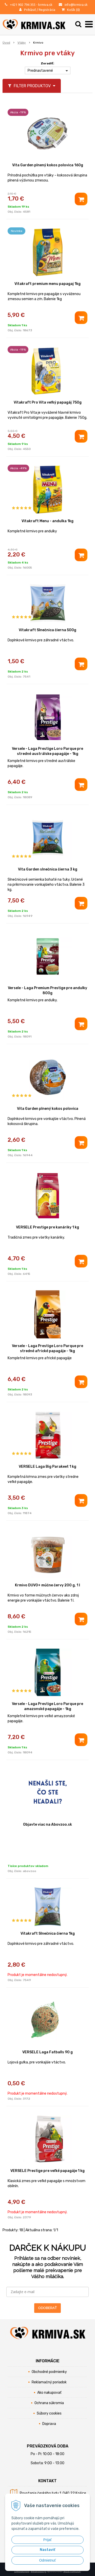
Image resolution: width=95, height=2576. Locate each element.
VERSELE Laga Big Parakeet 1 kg (47, 1466)
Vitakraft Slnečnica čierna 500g (47, 630)
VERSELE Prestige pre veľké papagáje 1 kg (47, 2171)
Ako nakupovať (49, 2392)
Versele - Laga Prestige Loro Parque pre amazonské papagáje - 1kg (47, 1706)
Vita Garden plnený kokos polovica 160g (47, 165)
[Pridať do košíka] (81, 199)
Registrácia (47, 9)
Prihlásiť (30, 9)
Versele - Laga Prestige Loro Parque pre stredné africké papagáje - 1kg (47, 1348)
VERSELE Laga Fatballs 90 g (47, 2052)
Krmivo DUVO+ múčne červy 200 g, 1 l (47, 1585)
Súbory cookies (49, 2413)
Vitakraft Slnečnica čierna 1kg (48, 1933)
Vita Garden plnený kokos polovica (47, 1108)
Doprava (49, 2424)
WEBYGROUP (72, 2571)
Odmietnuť (47, 2560)
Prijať (47, 2540)
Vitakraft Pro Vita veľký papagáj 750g (48, 402)
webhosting (38, 2571)
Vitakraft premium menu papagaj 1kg (47, 284)
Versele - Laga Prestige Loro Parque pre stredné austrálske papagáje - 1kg (47, 751)
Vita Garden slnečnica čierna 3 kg (47, 869)
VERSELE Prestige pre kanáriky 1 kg (47, 1227)
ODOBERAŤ (47, 2308)
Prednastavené (40, 70)
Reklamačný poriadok (49, 2382)
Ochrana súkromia (49, 2403)
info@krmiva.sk (76, 4)
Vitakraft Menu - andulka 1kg (47, 521)
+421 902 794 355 (22, 4)
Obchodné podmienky (49, 2372)
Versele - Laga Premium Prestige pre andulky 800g (47, 990)
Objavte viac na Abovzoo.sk (47, 1824)
